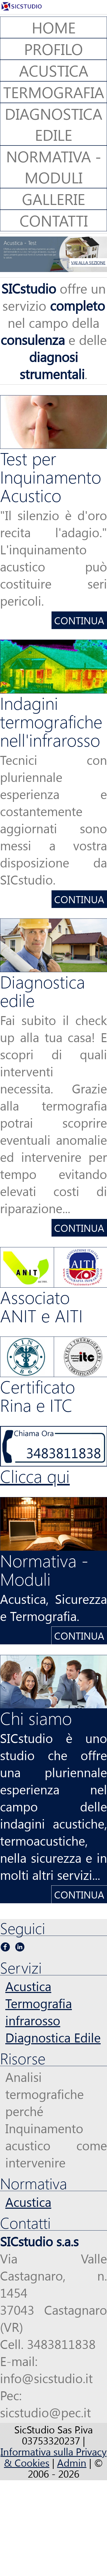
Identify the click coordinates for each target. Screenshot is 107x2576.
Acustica (28, 1986)
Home (54, 27)
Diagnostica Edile (53, 2037)
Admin (71, 2462)
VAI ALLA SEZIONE (88, 262)
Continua (79, 620)
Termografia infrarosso (38, 2012)
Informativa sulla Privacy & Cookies (53, 2457)
